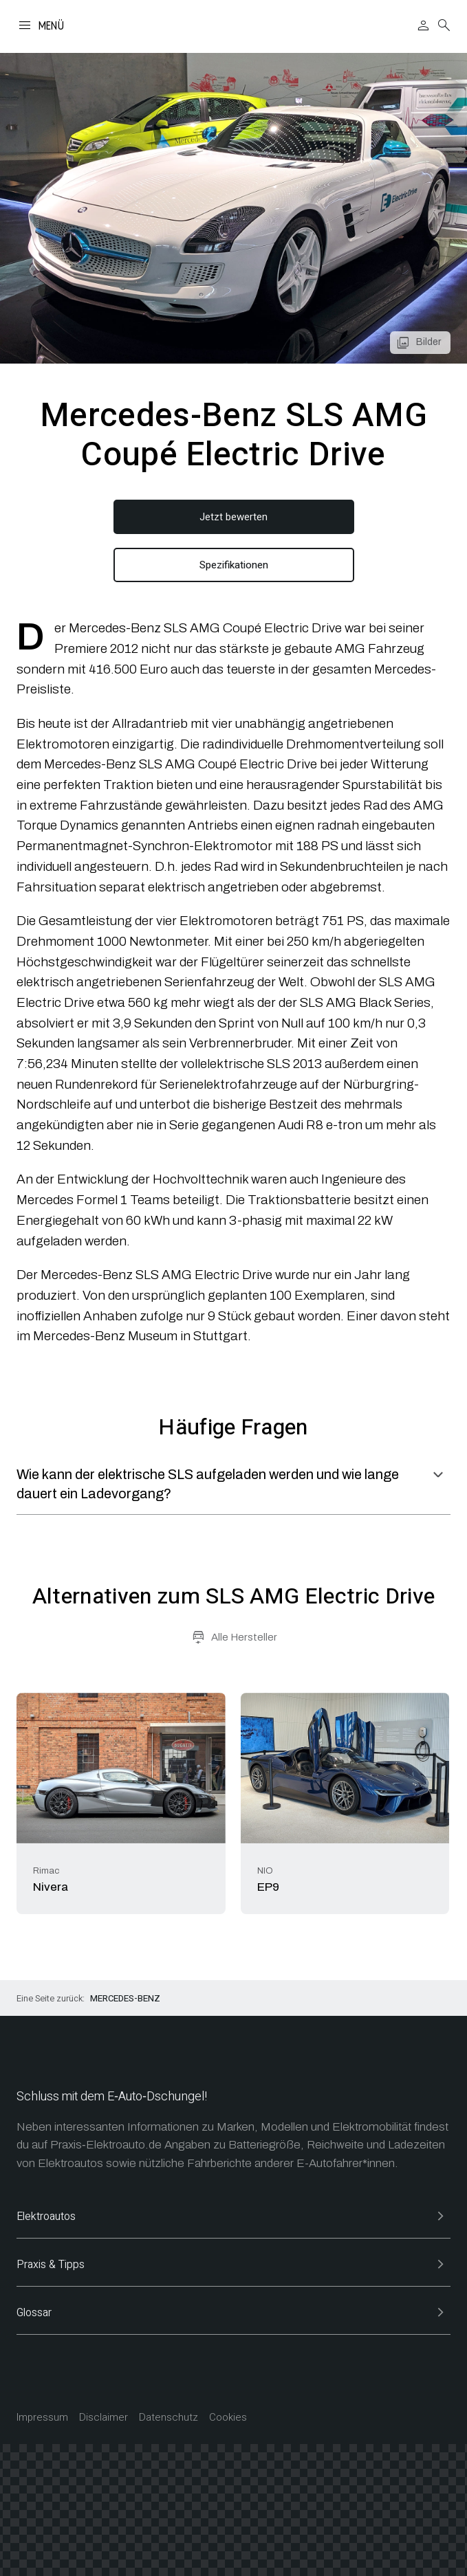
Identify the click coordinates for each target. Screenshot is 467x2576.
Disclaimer (103, 2417)
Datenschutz (168, 2417)
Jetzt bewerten (233, 516)
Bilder (428, 342)
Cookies (228, 2417)
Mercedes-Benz (125, 1998)
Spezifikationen (233, 565)
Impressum (42, 2417)
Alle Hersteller (244, 1637)
